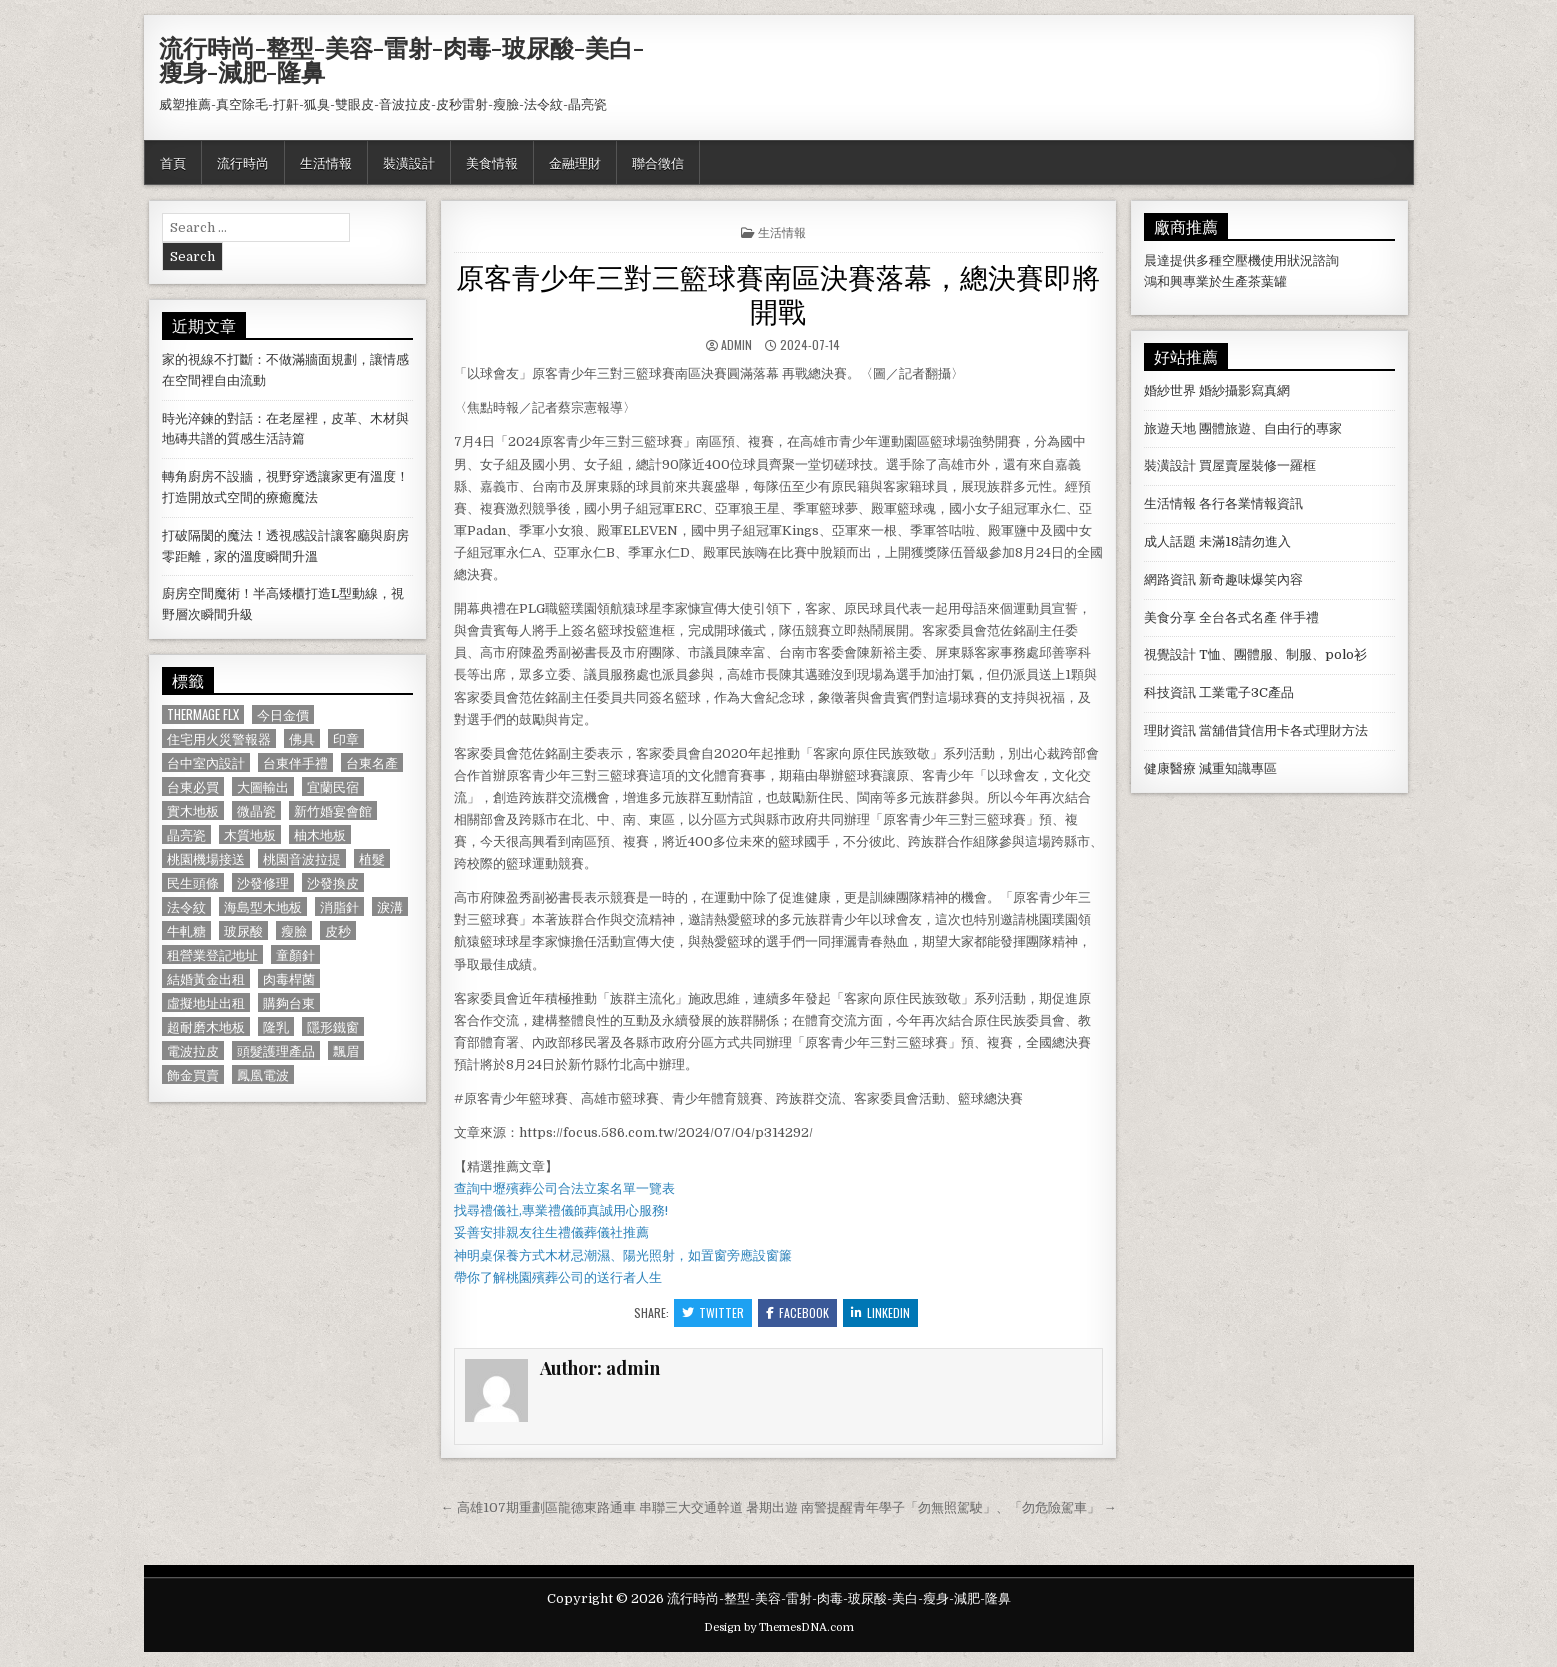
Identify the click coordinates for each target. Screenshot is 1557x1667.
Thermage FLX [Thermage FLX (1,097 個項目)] (203, 714)
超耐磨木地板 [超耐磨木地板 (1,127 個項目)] (206, 1026)
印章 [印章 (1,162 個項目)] (346, 738)
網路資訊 (1170, 579)
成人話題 (1170, 541)
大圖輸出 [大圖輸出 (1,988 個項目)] (263, 786)
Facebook (797, 1312)
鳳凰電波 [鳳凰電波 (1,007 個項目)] (263, 1074)
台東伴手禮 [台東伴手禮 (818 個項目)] (295, 762)
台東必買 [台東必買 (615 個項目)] (193, 786)
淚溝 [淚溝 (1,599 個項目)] (390, 906)
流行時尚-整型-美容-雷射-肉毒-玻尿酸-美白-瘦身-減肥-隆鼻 (401, 59)
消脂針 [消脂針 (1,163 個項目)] (339, 906)
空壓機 (1241, 260)
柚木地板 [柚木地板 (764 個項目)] (320, 834)
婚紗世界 (1170, 390)
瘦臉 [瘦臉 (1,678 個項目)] (294, 930)
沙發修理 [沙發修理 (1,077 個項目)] (263, 882)
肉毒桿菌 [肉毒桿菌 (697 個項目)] (289, 978)
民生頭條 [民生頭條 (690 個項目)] (193, 882)
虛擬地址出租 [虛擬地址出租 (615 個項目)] (206, 1002)
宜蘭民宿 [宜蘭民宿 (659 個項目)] (333, 786)
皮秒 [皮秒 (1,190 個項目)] (338, 930)
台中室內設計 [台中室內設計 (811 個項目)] (206, 762)
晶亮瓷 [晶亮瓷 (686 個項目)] (186, 834)
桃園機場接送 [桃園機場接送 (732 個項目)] (206, 858)
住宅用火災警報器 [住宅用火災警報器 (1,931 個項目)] (219, 738)
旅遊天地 (1170, 428)
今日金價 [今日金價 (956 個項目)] (283, 714)
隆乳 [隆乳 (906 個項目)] (276, 1026)
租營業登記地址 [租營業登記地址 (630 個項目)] (212, 954)
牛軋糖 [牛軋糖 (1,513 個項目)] (186, 930)
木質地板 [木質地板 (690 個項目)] (250, 834)
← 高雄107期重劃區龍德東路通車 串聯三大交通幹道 (592, 1507)
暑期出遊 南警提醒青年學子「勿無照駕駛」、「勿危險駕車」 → (931, 1507)
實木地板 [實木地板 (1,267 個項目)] (193, 810)
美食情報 (492, 162)
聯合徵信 (658, 162)
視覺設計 (1170, 654)
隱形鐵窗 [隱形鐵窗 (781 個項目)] (333, 1026)
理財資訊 (1170, 730)
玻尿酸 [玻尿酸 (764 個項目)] (243, 930)
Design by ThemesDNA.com (779, 1627)
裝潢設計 (409, 162)
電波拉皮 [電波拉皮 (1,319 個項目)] (193, 1050)
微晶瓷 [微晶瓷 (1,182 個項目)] (256, 810)
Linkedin (880, 1312)
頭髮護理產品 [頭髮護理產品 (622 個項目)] (276, 1050)
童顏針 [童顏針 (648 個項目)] (295, 954)
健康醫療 (1170, 768)
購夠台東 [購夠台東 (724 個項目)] (289, 1002)
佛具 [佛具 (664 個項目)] (302, 738)
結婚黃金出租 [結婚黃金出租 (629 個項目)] (206, 978)
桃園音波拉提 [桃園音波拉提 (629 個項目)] (302, 858)
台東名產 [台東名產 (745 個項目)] (372, 762)
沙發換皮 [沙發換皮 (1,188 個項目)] (333, 882)
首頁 (173, 162)
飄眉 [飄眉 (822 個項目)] (346, 1050)
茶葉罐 (1267, 281)
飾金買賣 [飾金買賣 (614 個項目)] (193, 1074)
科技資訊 (1170, 692)
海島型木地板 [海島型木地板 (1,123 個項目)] (263, 906)
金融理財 (575, 162)
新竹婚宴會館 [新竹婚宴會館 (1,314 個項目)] (333, 810)
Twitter (713, 1312)
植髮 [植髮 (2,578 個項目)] (372, 858)
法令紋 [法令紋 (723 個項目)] (186, 906)
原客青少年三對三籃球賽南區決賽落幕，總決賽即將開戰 (778, 292)
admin (736, 344)
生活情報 (326, 162)
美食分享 (1170, 617)
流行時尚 (243, 162)
